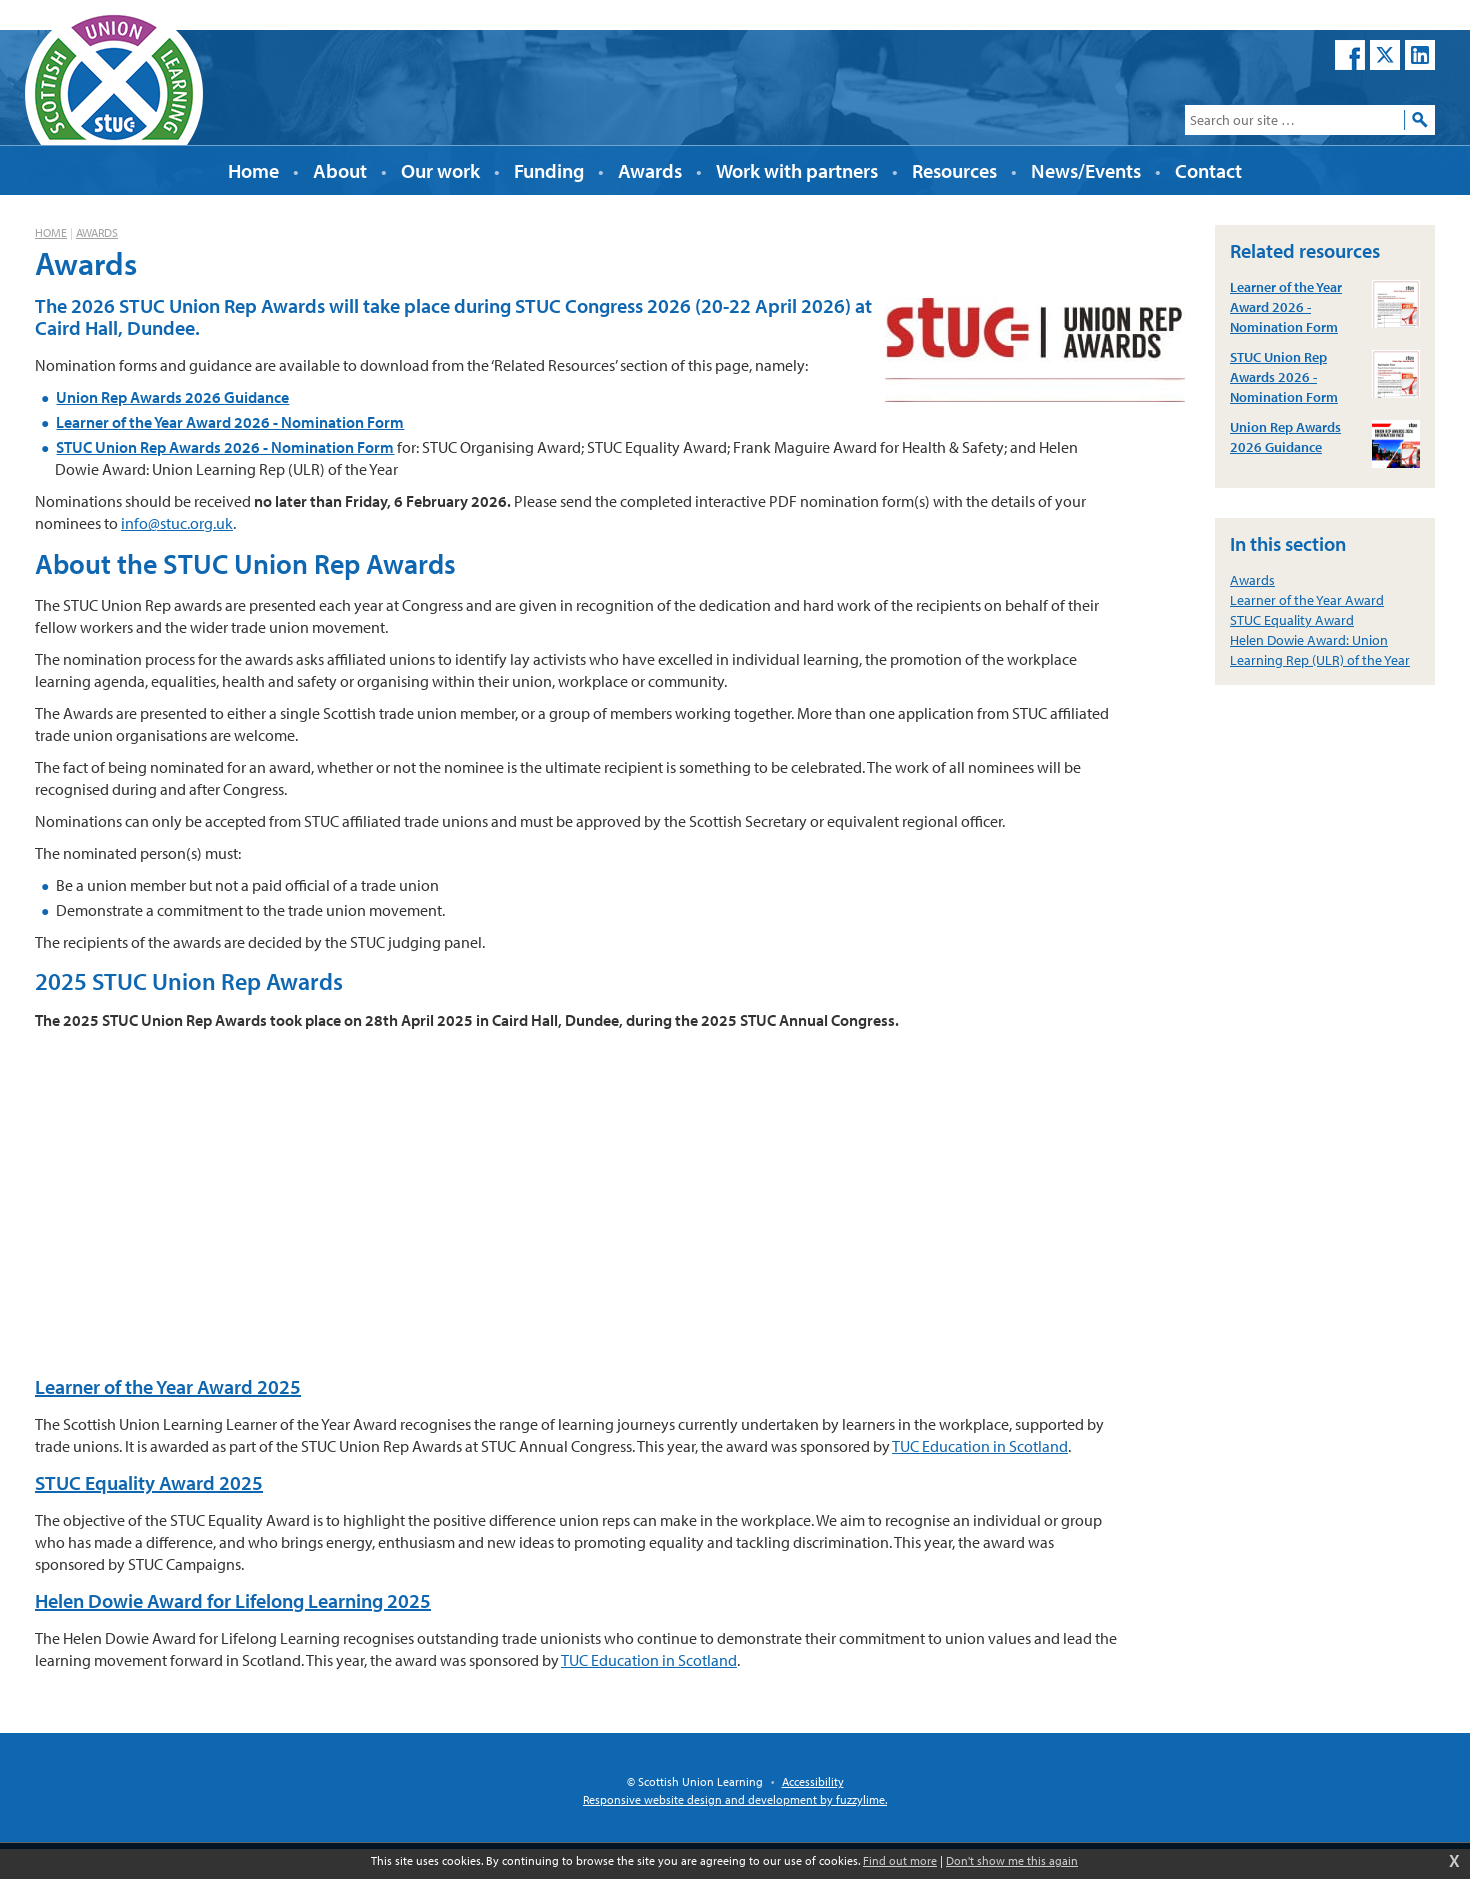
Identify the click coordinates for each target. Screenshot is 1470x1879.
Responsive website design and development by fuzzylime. (735, 1799)
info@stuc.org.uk (177, 523)
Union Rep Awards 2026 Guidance (172, 397)
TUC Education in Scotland (980, 1446)
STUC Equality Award (1292, 620)
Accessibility (813, 1781)
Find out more (900, 1860)
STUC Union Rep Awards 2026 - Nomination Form (225, 447)
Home (51, 232)
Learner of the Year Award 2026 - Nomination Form (230, 422)
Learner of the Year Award (1307, 600)
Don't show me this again (1012, 1860)
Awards (97, 232)
